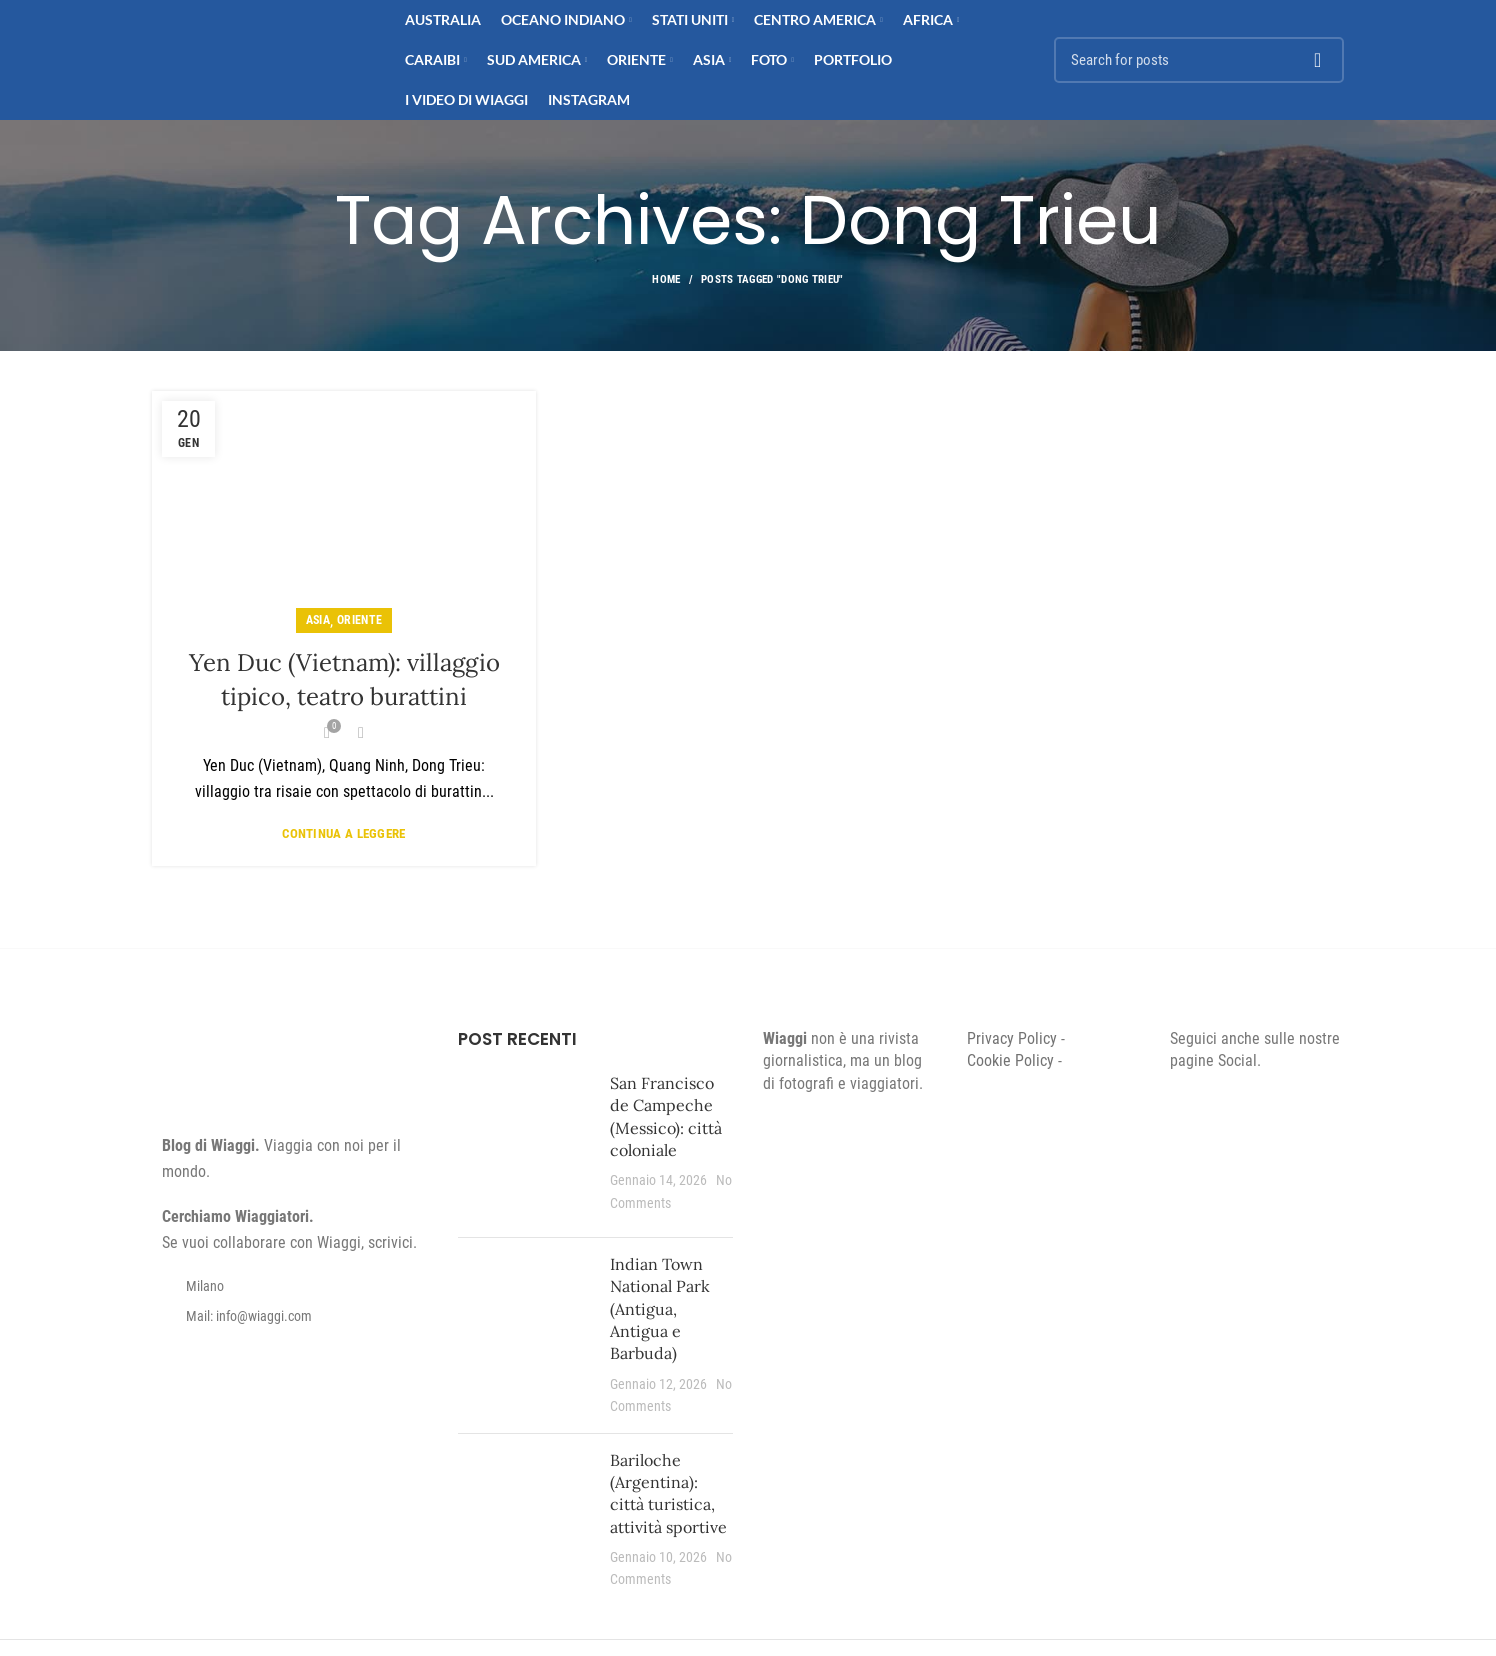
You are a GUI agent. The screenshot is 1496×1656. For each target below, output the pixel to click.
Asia (318, 620)
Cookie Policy (1010, 1060)
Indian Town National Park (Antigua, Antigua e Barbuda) (660, 1309)
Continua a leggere (343, 833)
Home (666, 279)
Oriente (359, 620)
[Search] (1199, 60)
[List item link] (290, 1316)
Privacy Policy (1012, 1038)
